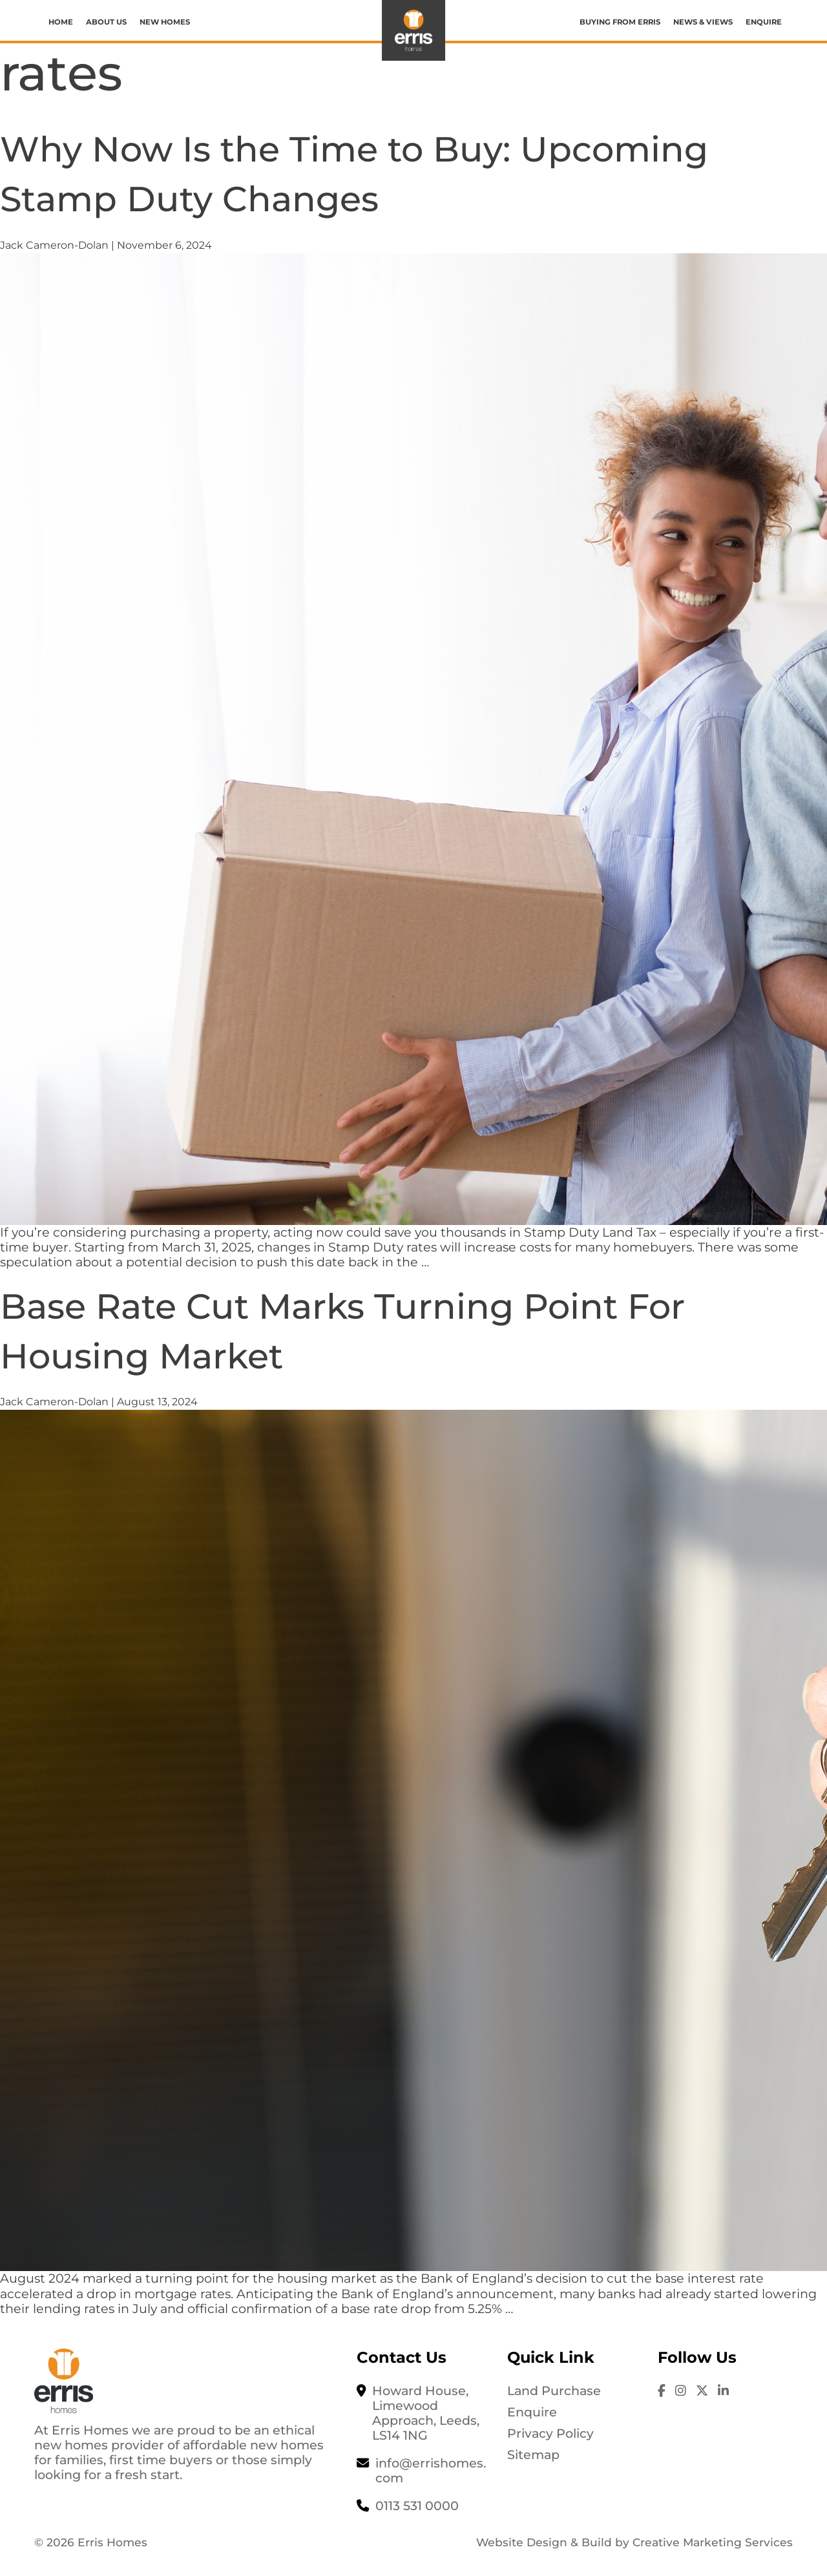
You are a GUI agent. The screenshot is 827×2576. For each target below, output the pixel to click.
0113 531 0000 (417, 2505)
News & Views (703, 21)
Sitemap (533, 2454)
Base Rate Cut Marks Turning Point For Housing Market (406, 1329)
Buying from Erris (620, 21)
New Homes (165, 21)
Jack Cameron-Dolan (54, 245)
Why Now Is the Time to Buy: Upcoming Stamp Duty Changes (342, 171)
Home (60, 21)
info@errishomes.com (430, 2470)
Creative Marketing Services (713, 2542)
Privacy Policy (550, 2433)
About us (106, 21)
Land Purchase (554, 2390)
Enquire (764, 21)
